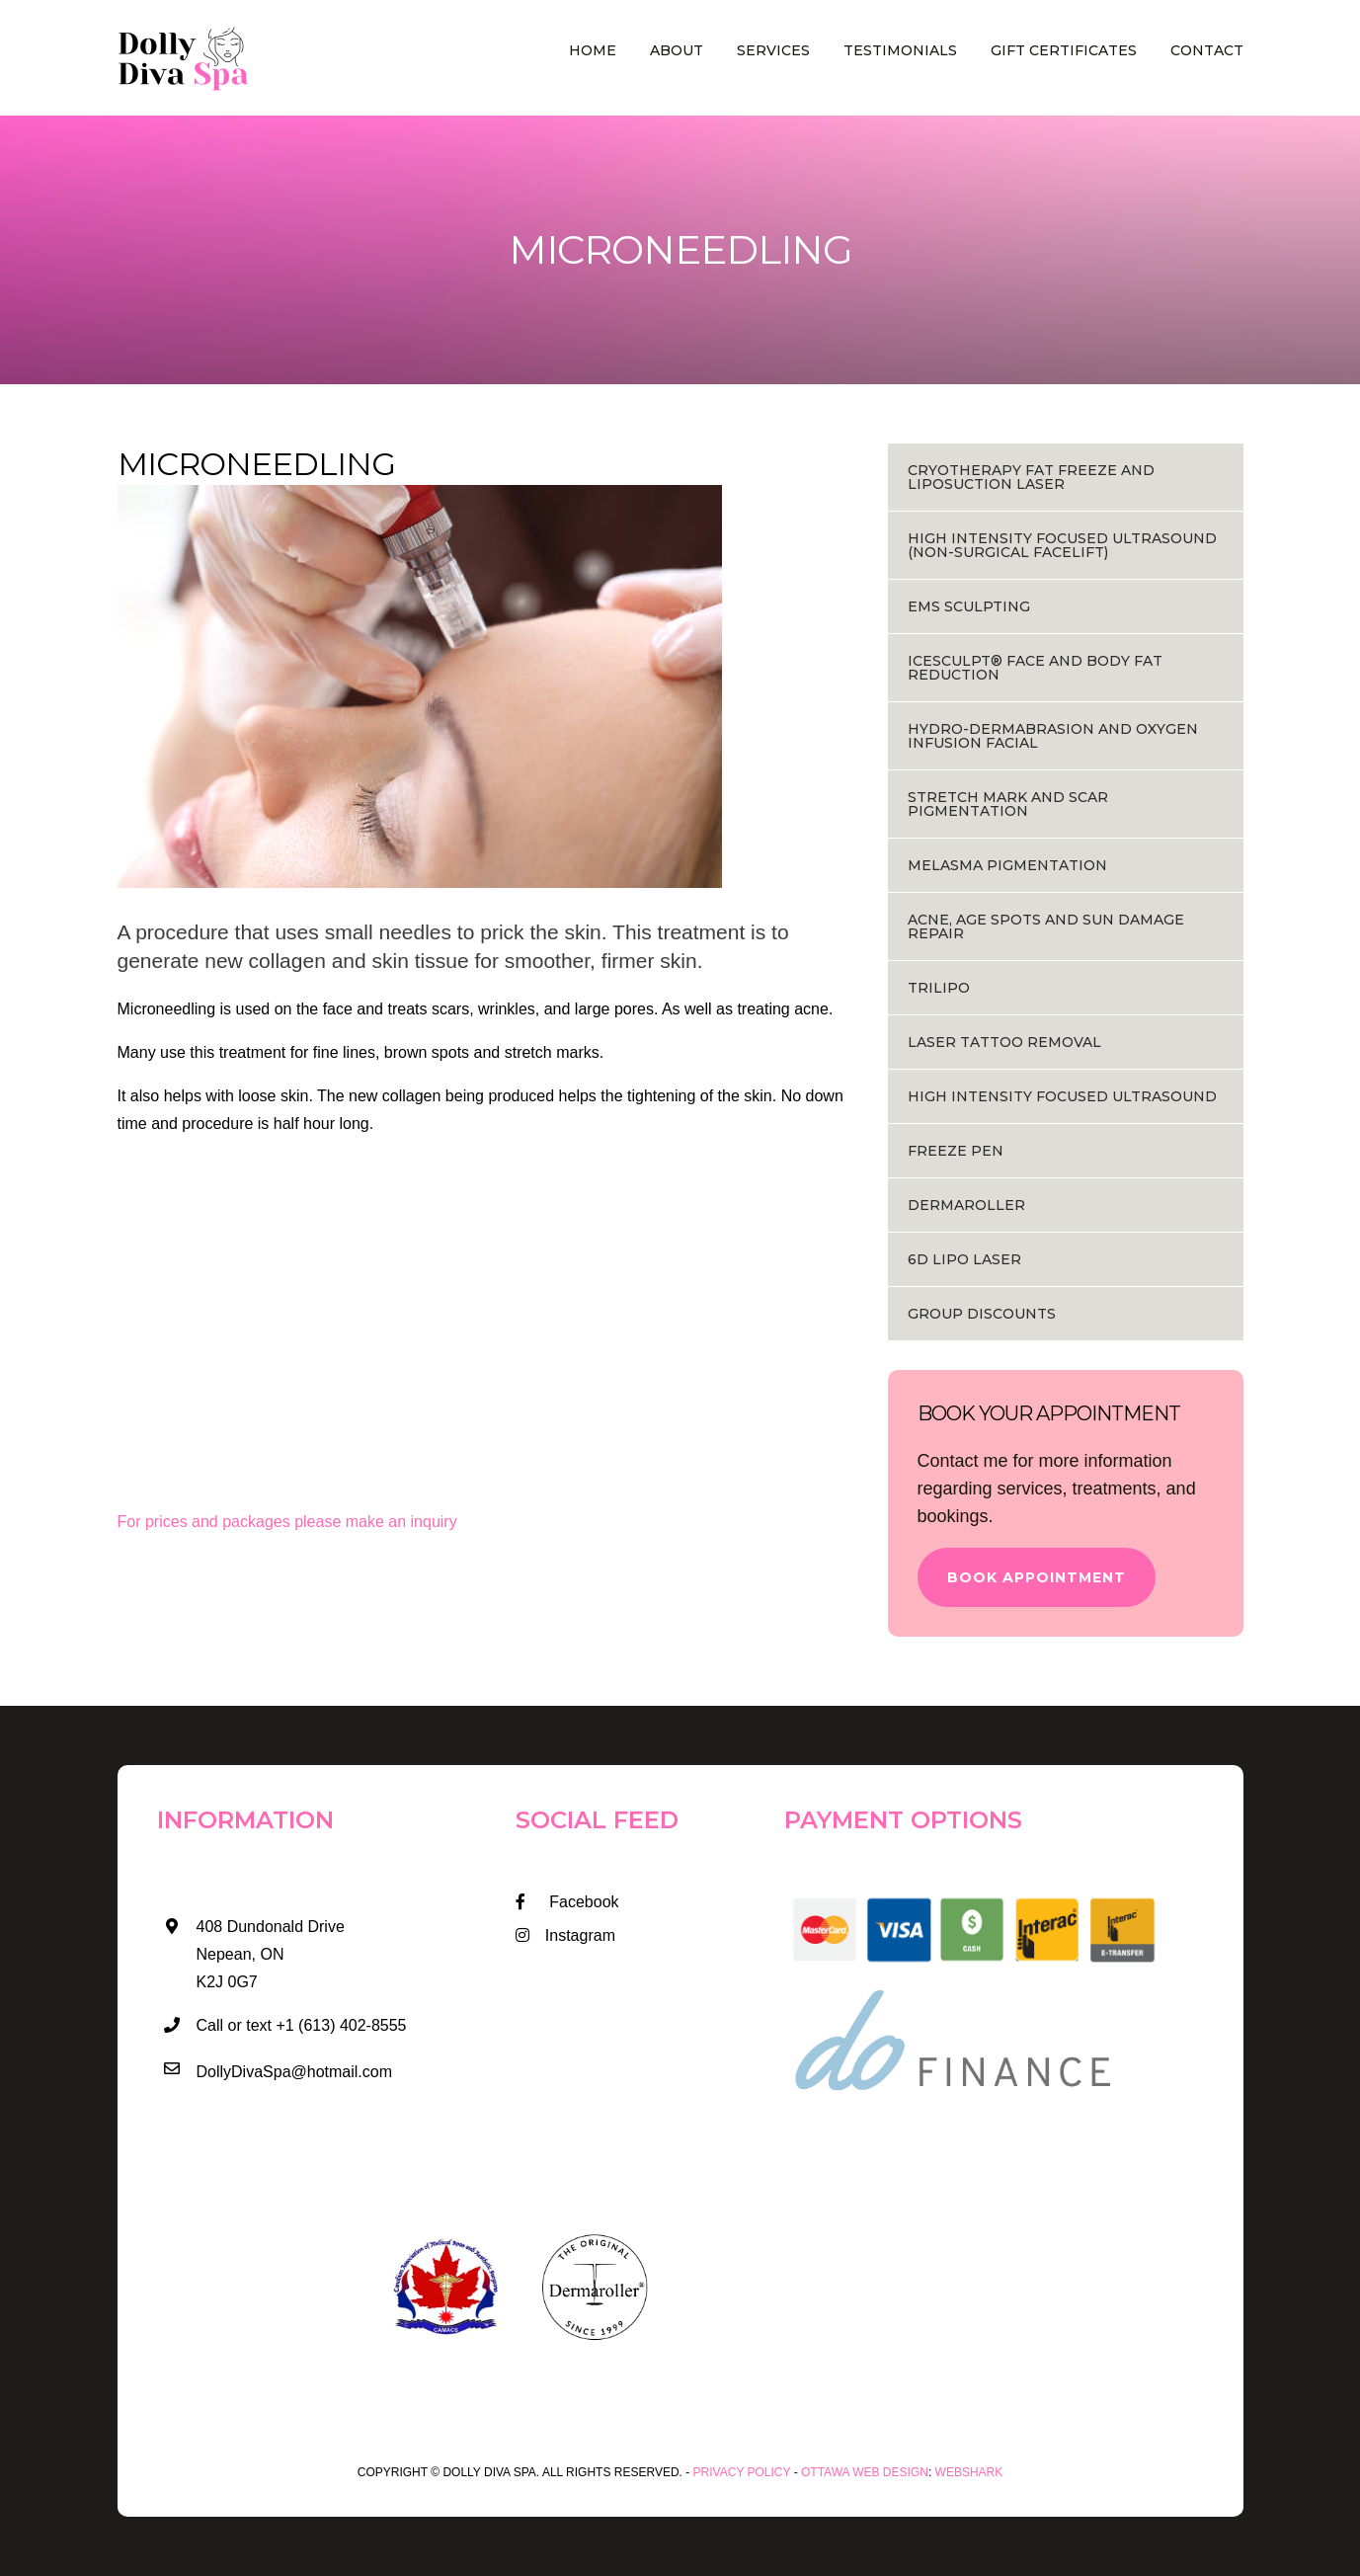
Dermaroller (966, 1205)
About (676, 50)
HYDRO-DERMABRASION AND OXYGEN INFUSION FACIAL (1053, 736)
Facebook (567, 1901)
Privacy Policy (742, 2472)
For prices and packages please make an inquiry (287, 1521)
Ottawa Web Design (864, 2472)
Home (592, 50)
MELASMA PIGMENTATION (1007, 865)
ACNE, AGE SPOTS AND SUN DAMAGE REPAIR (1046, 926)
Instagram (565, 1935)
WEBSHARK (969, 2472)
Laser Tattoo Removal (1004, 1042)
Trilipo (939, 988)
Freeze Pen (955, 1151)
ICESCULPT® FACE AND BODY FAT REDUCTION (1035, 668)
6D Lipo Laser (964, 1259)
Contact (1206, 50)
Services (773, 50)
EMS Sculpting (969, 606)
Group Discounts (982, 1314)
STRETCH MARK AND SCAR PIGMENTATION (1008, 804)
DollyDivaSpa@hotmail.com (295, 2071)
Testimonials (900, 50)
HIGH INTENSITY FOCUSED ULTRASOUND (1062, 1096)
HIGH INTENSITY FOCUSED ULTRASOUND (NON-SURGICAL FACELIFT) (1062, 545)
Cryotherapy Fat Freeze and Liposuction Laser (1031, 477)
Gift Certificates (1064, 50)
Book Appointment (1036, 1577)
